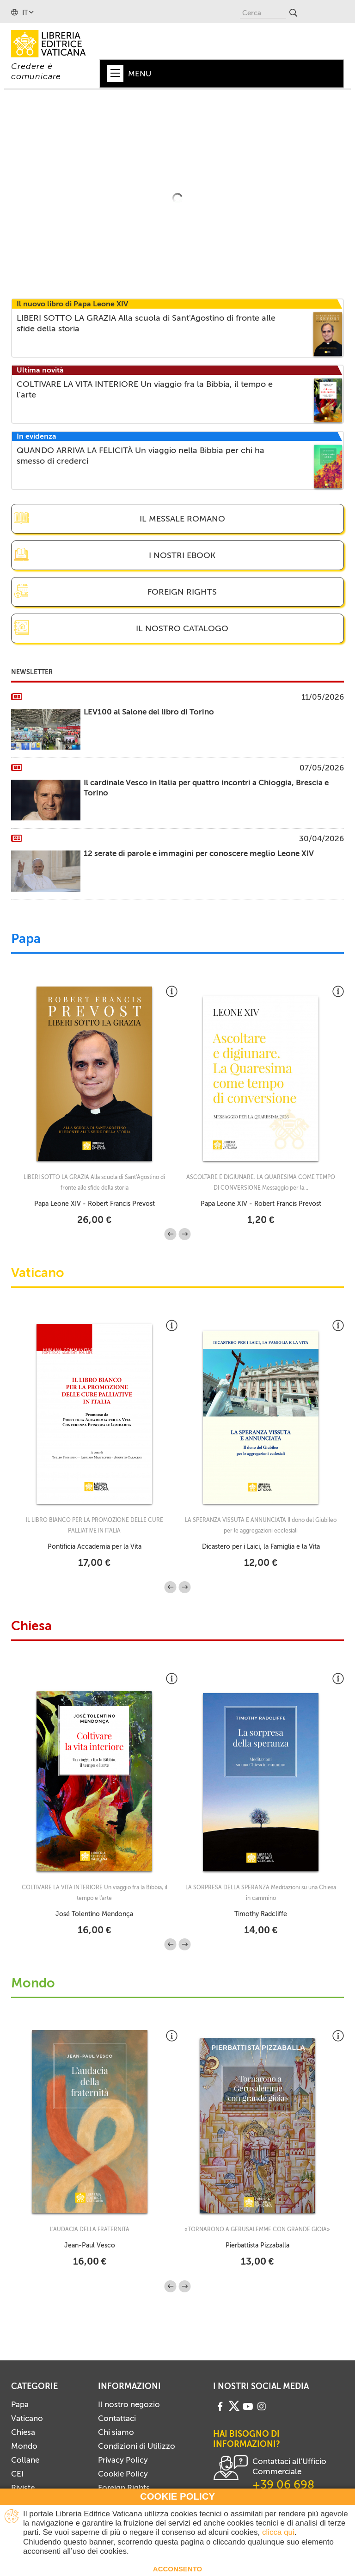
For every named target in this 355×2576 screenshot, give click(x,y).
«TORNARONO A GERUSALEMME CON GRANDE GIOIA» (257, 2229)
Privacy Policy (123, 2459)
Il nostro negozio (129, 2404)
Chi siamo (116, 2432)
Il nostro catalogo (182, 628)
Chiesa (31, 1626)
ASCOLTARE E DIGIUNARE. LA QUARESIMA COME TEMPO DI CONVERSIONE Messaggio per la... (260, 1182)
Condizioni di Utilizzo (136, 2446)
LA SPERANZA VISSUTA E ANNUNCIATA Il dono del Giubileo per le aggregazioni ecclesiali (261, 1525)
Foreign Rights (182, 592)
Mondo (33, 1984)
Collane (25, 2459)
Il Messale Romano (182, 519)
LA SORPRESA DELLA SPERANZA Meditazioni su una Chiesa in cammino (260, 1892)
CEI (17, 2473)
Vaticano (37, 1273)
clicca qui (278, 2532)
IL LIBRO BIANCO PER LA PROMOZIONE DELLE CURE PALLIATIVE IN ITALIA (94, 1525)
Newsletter (32, 672)
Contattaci (117, 2418)
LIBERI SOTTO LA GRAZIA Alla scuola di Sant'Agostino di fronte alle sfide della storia (94, 1182)
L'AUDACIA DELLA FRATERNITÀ (89, 2229)
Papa (26, 939)
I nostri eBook (182, 555)
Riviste (23, 2487)
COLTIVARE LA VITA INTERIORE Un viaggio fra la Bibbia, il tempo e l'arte (94, 1892)
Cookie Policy (123, 2473)
